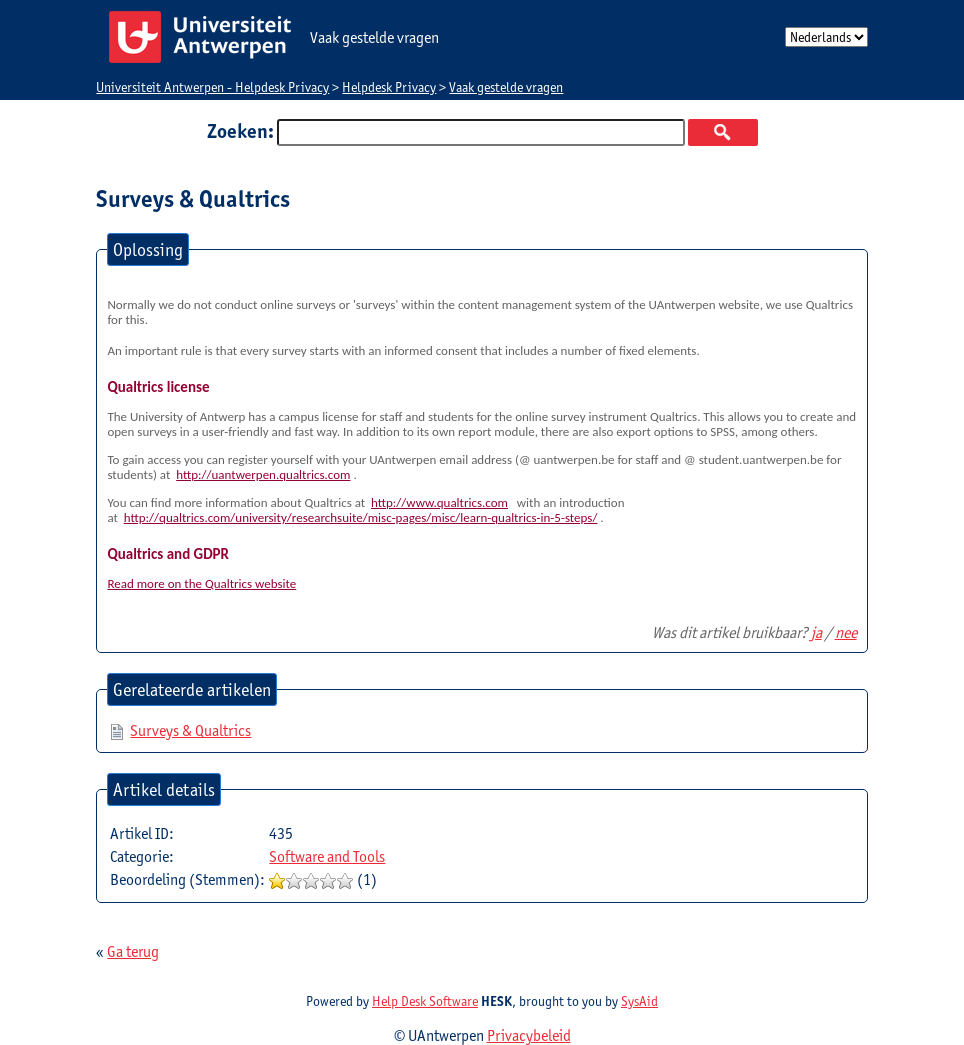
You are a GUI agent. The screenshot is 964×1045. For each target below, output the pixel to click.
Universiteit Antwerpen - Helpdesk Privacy (212, 87)
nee (846, 632)
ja (816, 632)
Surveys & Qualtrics (190, 730)
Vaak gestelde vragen (506, 87)
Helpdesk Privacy (389, 87)
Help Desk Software (425, 1001)
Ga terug (133, 951)
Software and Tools (327, 856)
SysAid (639, 1001)
